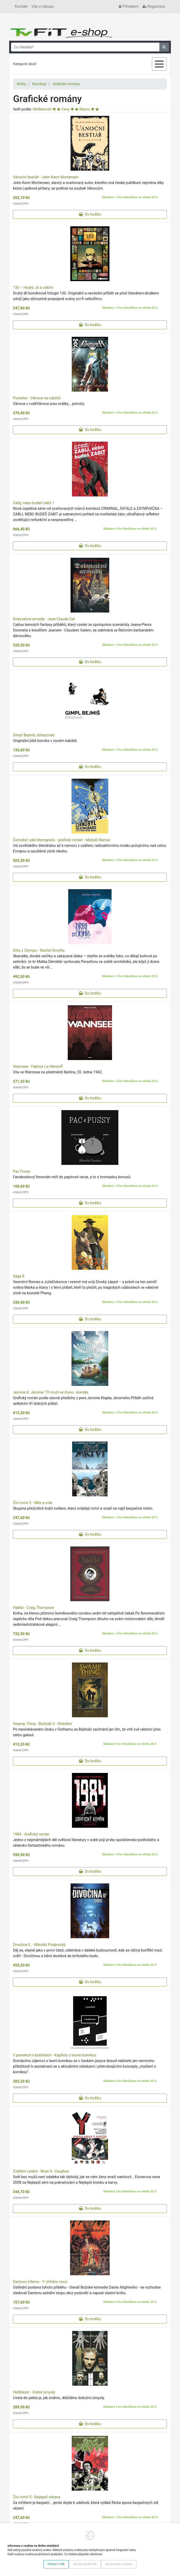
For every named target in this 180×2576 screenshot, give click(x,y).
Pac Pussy (21, 1171)
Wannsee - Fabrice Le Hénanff (38, 1066)
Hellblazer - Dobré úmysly (34, 2392)
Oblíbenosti (42, 109)
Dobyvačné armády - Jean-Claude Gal (44, 619)
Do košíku (90, 214)
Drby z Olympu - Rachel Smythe (39, 950)
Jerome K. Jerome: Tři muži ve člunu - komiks (50, 1392)
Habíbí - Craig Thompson (33, 1607)
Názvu (84, 109)
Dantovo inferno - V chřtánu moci (40, 2281)
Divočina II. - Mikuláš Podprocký (39, 1944)
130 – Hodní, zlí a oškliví (33, 287)
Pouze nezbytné (85, 2564)
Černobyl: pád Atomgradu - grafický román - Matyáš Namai (61, 840)
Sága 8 (18, 1276)
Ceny (65, 109)
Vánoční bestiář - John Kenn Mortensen (46, 177)
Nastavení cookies (118, 2564)
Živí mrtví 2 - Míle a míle (32, 1503)
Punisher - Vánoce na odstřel (36, 398)
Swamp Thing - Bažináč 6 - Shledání (42, 1723)
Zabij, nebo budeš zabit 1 (33, 503)
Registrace (153, 6)
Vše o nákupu (42, 6)
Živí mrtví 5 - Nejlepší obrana (36, 2497)
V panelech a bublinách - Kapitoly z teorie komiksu (54, 2055)
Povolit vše (56, 2564)
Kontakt (21, 6)
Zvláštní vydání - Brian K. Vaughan (41, 2171)
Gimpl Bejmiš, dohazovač (34, 735)
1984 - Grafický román (31, 1834)
